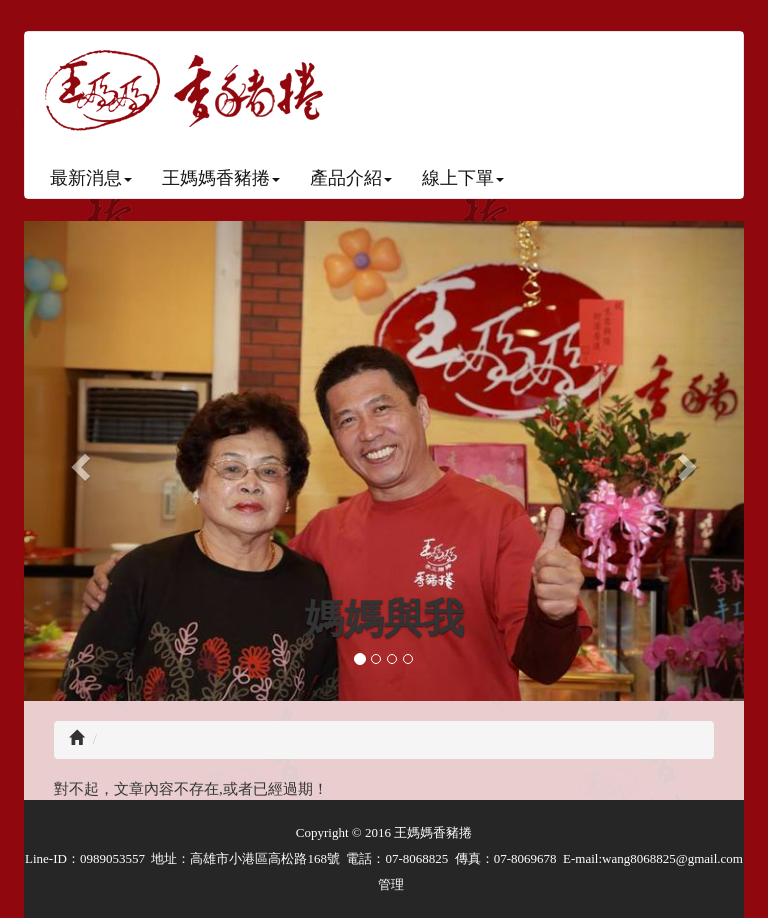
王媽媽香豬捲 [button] (221, 178)
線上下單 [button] (463, 178)
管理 (391, 884)
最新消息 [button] (91, 178)
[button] (78, 461)
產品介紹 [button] (351, 178)
